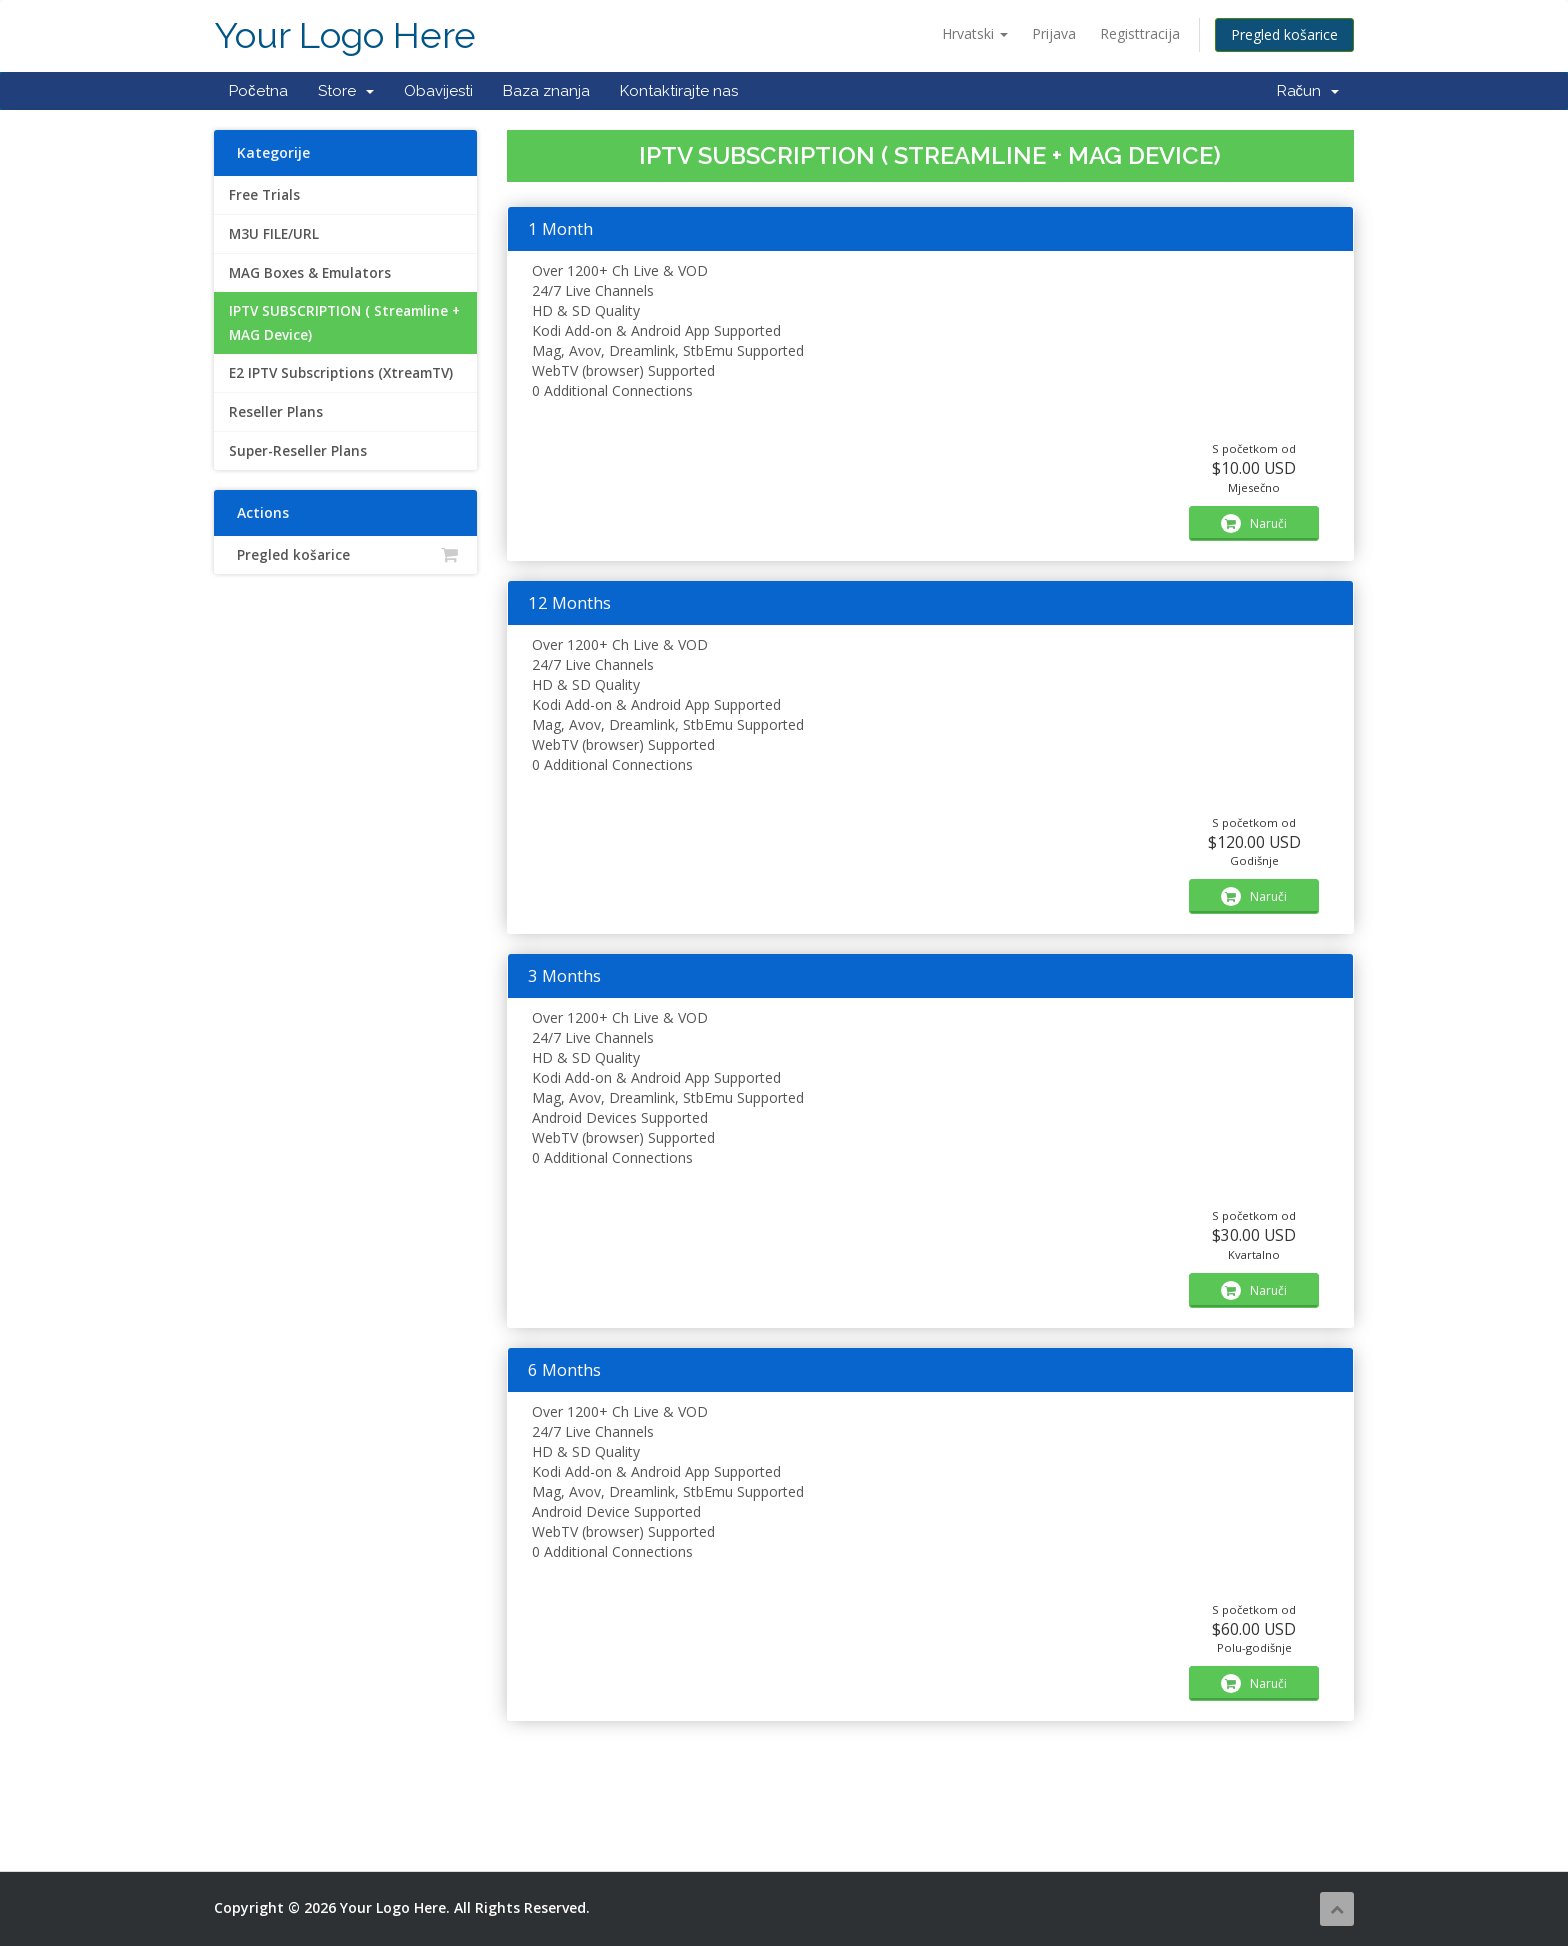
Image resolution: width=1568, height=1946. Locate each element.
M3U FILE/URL (274, 234)
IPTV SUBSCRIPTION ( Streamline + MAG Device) (344, 323)
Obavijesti (438, 91)
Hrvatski (975, 33)
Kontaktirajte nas (679, 91)
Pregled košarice (1284, 34)
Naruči (1254, 523)
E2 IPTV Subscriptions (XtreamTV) (341, 373)
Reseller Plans (276, 412)
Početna (258, 91)
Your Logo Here (345, 35)
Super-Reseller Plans (298, 451)
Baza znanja (546, 91)
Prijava (1054, 33)
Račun (1308, 91)
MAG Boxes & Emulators (310, 273)
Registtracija (1140, 33)
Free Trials (264, 195)
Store (346, 91)
